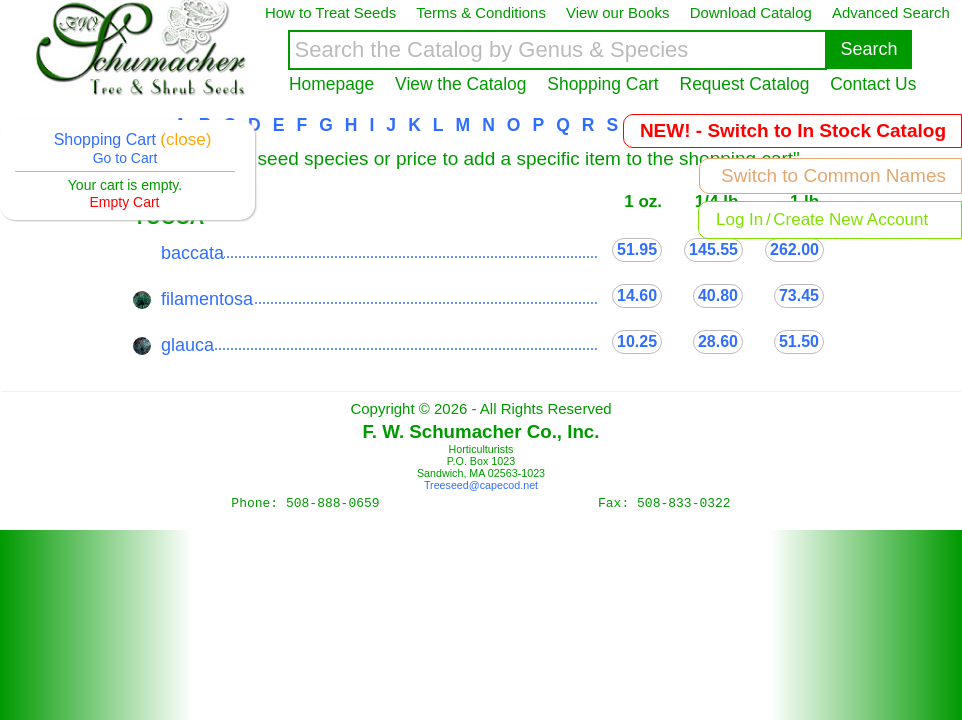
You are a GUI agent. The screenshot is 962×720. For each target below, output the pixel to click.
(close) (185, 139)
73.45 (799, 295)
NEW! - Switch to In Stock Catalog (793, 130)
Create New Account (850, 219)
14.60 (637, 295)
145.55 (713, 249)
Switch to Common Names (833, 175)
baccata (192, 253)
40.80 (718, 295)
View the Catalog (460, 84)
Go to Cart (125, 158)
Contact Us (873, 84)
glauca (187, 345)
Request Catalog (745, 84)
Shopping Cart (602, 84)
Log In (739, 219)
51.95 (637, 249)
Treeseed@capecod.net (481, 485)
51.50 (799, 341)
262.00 (794, 249)
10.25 (637, 341)
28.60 (718, 341)
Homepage (331, 84)
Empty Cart (124, 202)
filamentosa (207, 299)
